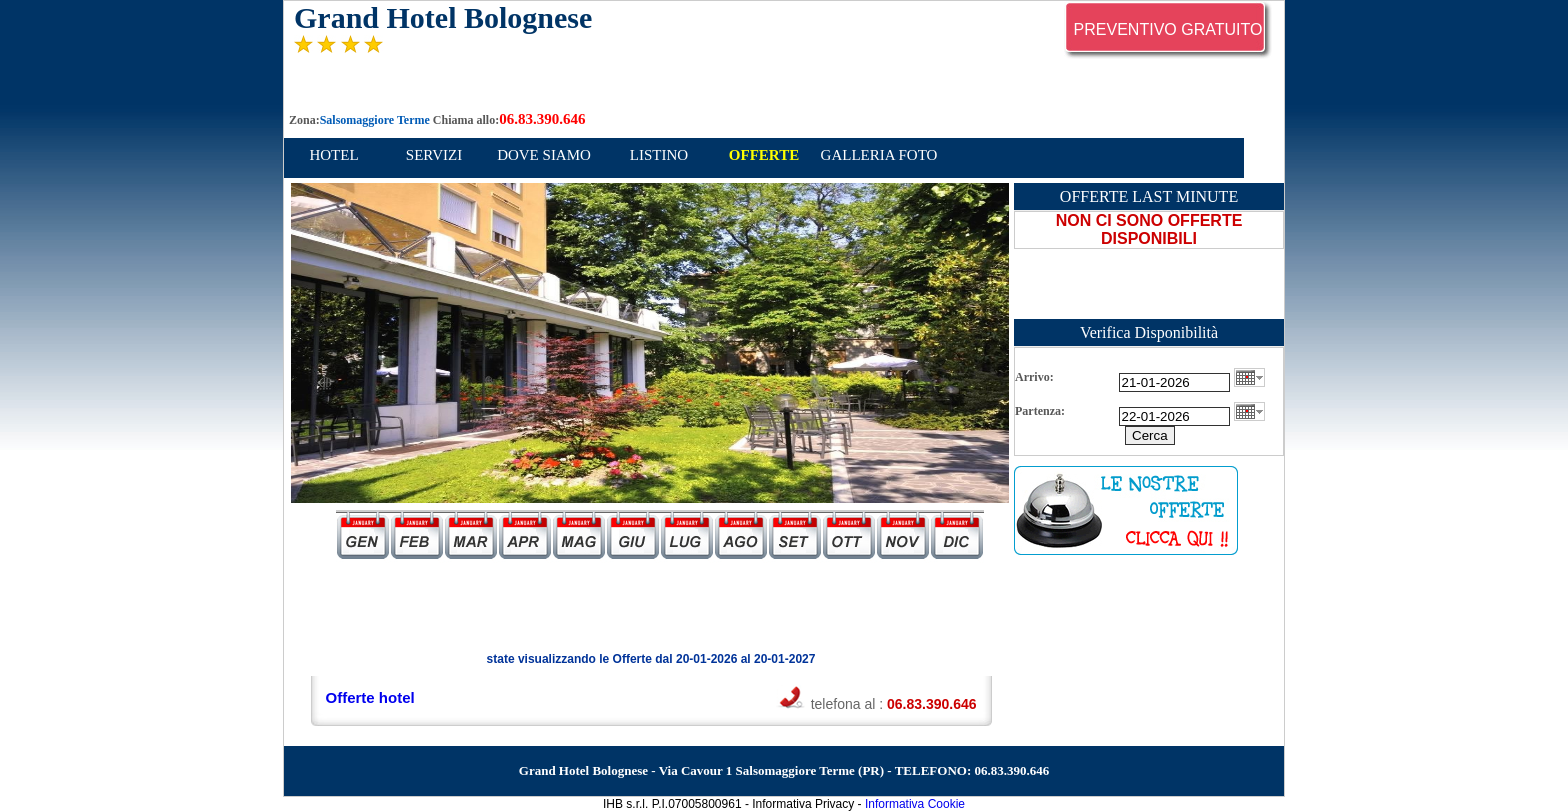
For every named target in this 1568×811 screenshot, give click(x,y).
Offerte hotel (370, 697)
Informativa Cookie (915, 804)
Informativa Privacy (803, 804)
